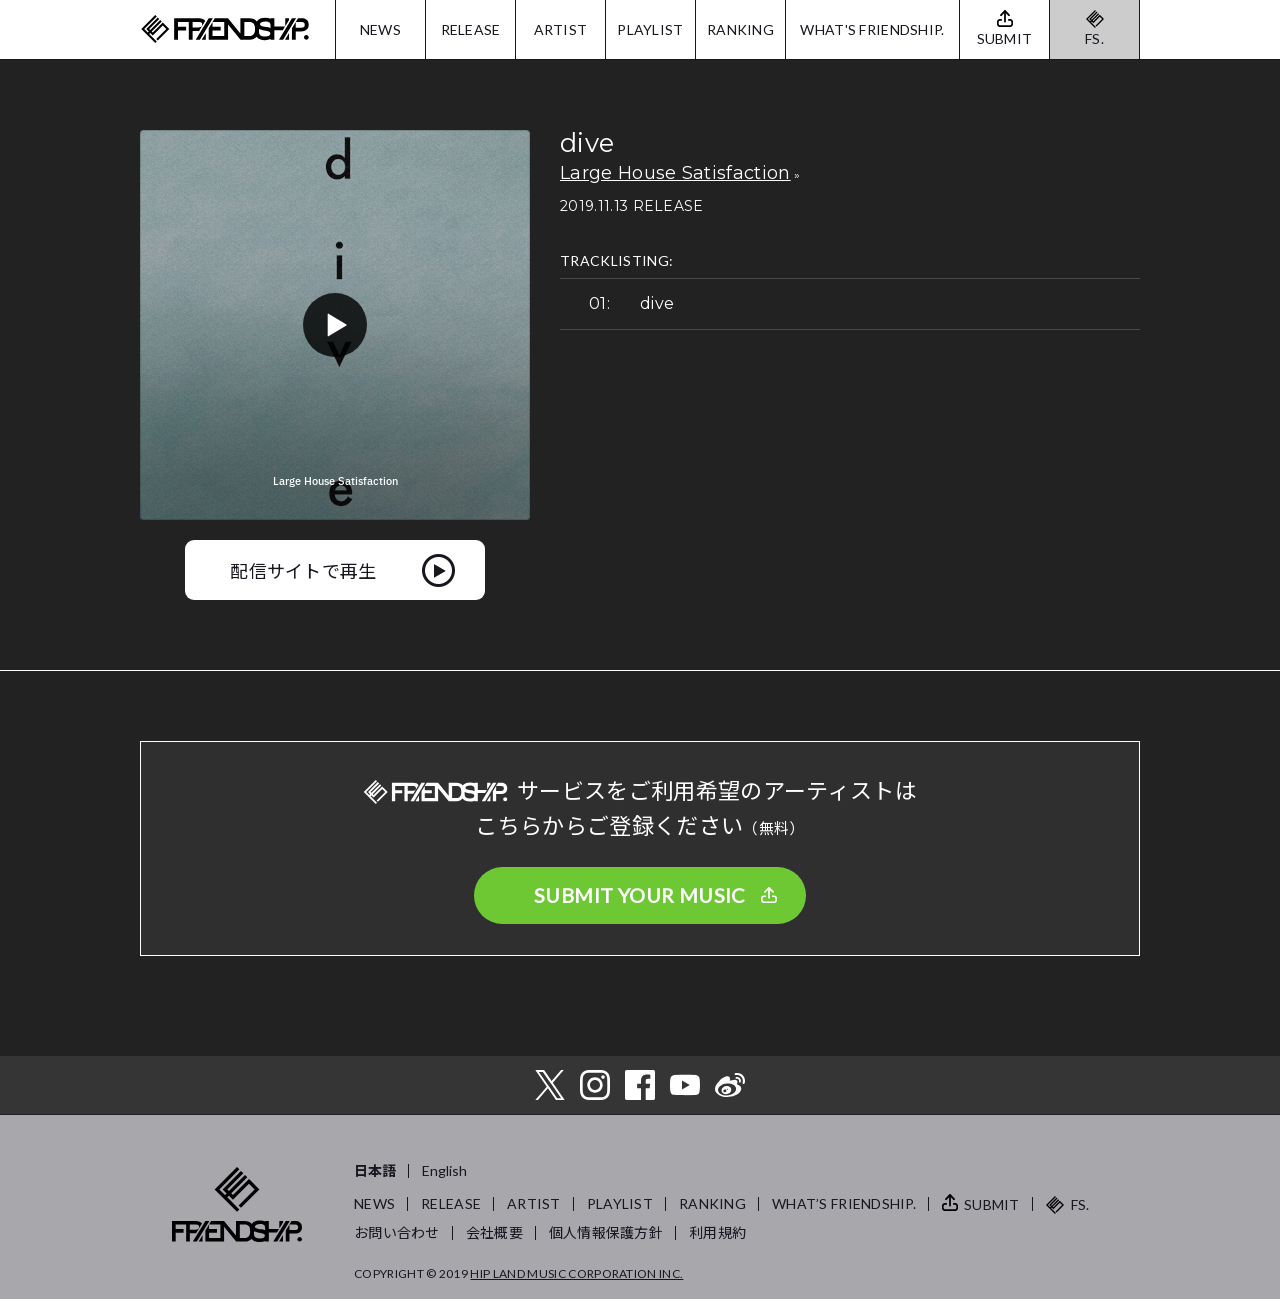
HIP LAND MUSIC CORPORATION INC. (576, 1273)
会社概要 (494, 1232)
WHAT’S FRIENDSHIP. (844, 1203)
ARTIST (561, 29)
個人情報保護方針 (606, 1232)
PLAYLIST (650, 29)
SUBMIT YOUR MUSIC (640, 895)
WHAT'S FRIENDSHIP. (872, 29)
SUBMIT (992, 1204)
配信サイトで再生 (303, 570)
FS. (1094, 38)
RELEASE (471, 29)
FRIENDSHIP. (225, 29)
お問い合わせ (397, 1232)
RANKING (740, 29)
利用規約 (717, 1232)
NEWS (380, 29)
